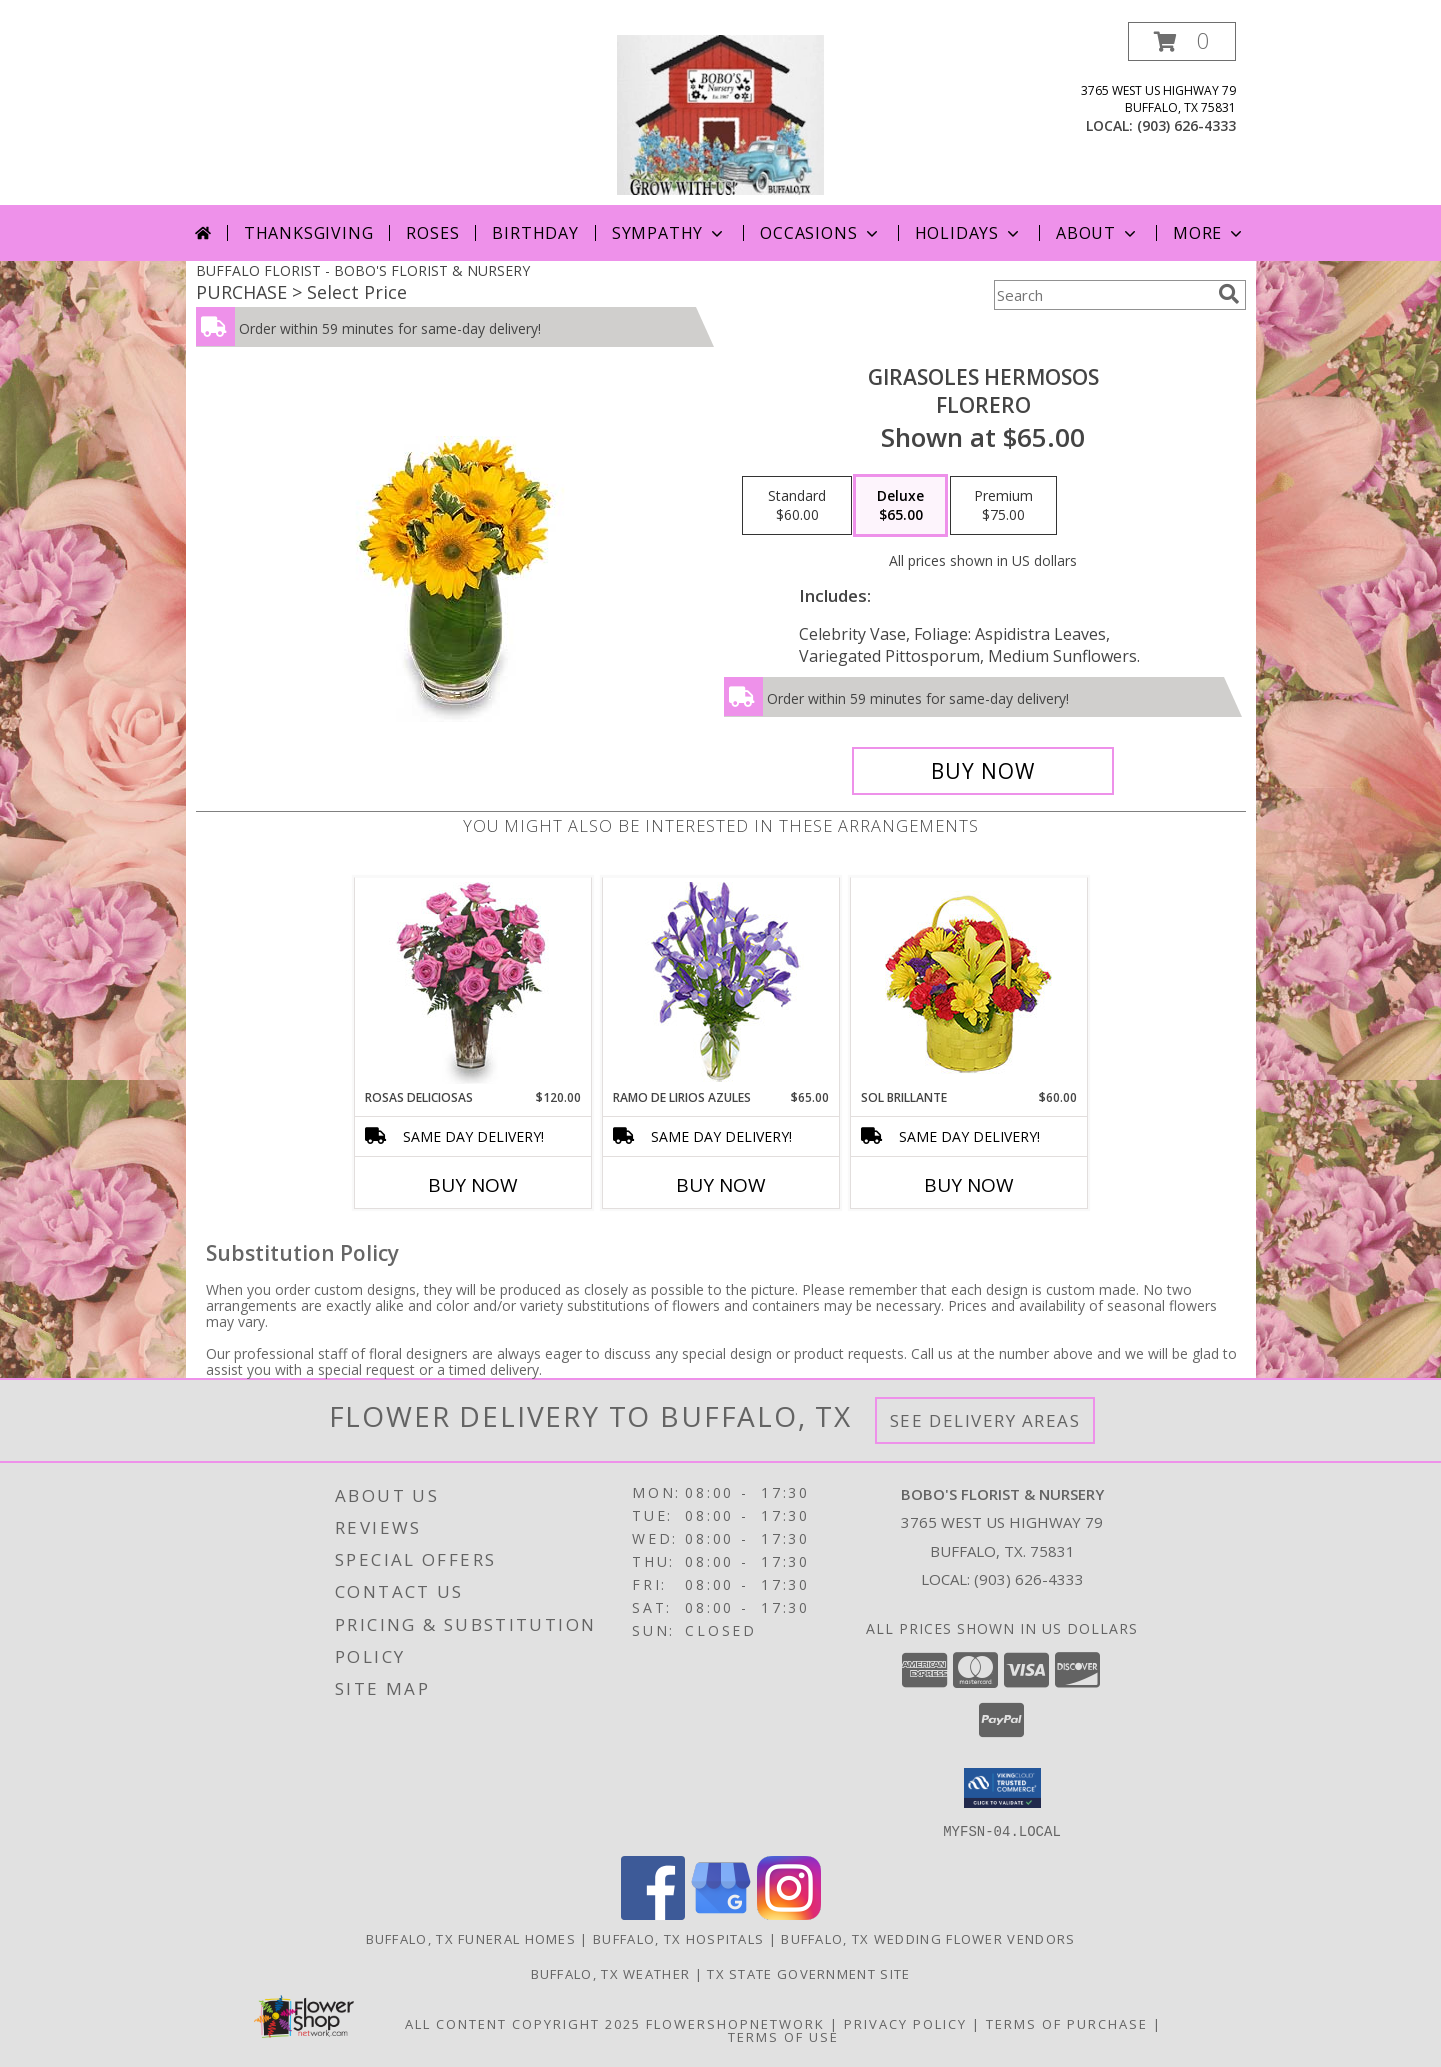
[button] (1182, 41)
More (1209, 233)
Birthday (535, 233)
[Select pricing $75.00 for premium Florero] (1003, 506)
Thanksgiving (309, 233)
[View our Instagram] (789, 1913)
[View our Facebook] (653, 1913)
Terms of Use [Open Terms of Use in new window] (783, 2036)
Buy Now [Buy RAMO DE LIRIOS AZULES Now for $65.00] (721, 1185)
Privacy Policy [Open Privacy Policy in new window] (905, 2023)
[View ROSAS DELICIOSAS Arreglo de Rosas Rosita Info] (472, 983)
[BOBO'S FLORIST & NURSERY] (721, 113)
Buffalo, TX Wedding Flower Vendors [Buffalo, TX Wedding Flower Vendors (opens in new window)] (928, 1938)
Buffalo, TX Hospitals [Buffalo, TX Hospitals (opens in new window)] (678, 1938)
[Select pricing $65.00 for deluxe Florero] (900, 506)
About (1098, 233)
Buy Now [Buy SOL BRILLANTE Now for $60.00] (969, 1185)
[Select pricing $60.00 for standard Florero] (797, 506)
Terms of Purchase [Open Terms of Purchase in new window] (1067, 2023)
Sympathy (669, 233)
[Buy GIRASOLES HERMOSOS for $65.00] (983, 771)
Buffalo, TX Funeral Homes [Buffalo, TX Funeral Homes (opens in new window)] (471, 1938)
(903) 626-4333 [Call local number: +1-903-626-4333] (1186, 125)
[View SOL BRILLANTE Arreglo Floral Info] (968, 983)
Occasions (820, 233)
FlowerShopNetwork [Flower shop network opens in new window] (735, 2023)
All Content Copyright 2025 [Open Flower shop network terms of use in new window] (523, 2023)
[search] (1229, 294)
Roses (432, 233)
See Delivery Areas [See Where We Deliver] (985, 1420)
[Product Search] (1102, 295)
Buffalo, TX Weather (611, 1973)
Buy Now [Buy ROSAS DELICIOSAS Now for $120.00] (473, 1185)
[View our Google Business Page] (721, 1913)
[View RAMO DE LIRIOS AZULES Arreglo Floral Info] (720, 983)
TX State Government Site (808, 1973)
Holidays (969, 233)
